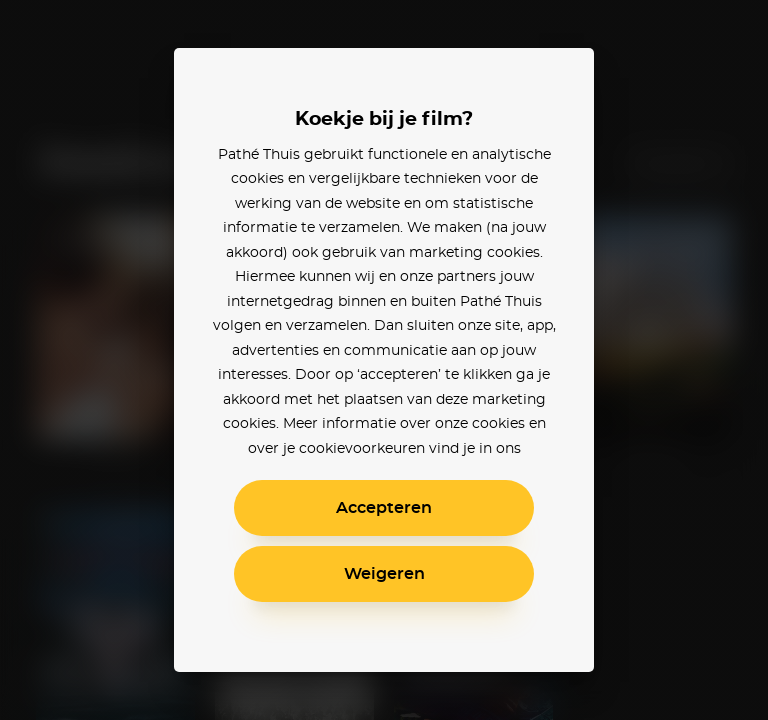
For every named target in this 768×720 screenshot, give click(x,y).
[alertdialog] (384, 360)
